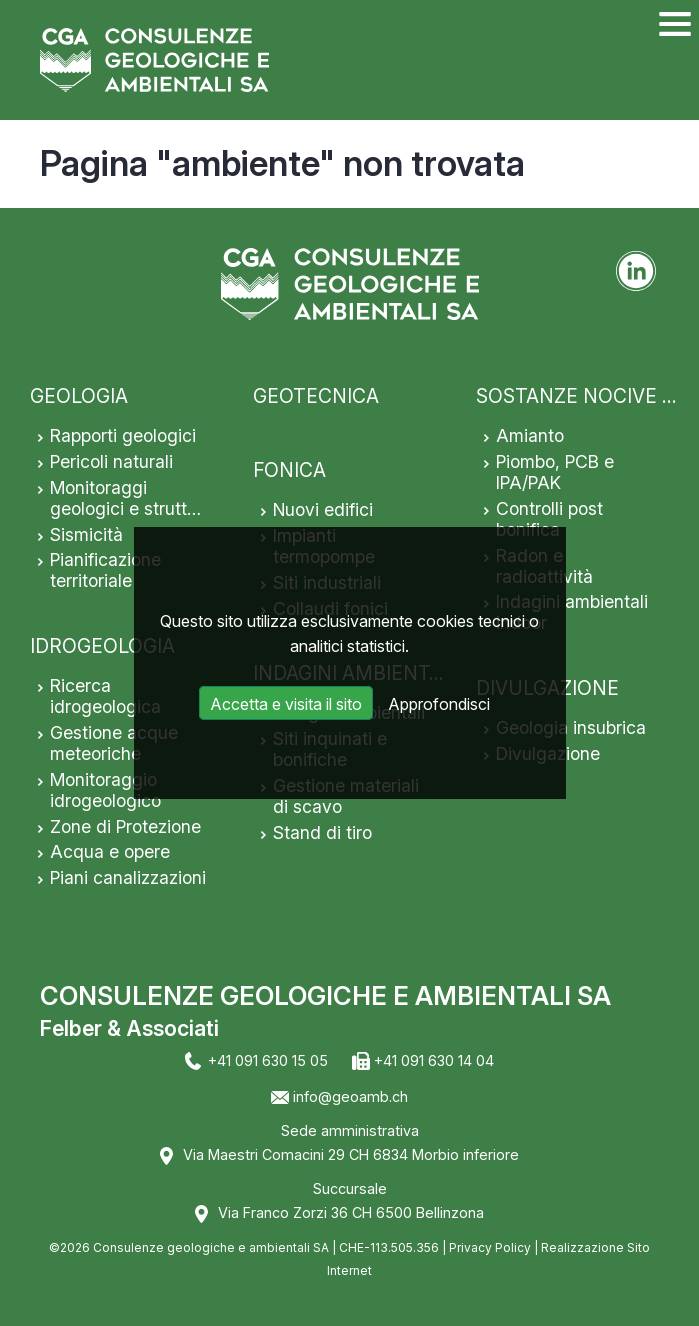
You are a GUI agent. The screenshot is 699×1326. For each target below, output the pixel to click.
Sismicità (86, 534)
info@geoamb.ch (350, 1096)
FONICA (289, 470)
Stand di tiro (322, 832)
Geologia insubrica (571, 727)
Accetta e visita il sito (286, 704)
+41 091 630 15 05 (268, 1060)
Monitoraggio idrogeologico (105, 790)
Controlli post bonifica (549, 519)
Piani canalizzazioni (128, 877)
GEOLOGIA (79, 396)
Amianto (530, 435)
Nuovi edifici (323, 509)
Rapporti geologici (123, 435)
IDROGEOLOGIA (102, 646)
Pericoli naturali (111, 461)
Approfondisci (439, 704)
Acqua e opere (110, 851)
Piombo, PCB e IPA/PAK (555, 472)
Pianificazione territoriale (105, 570)
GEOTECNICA (316, 396)
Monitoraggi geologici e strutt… (125, 498)
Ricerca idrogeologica (105, 696)
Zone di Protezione (125, 826)
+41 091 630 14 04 (434, 1060)
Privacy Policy (490, 1247)
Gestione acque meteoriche (114, 743)
